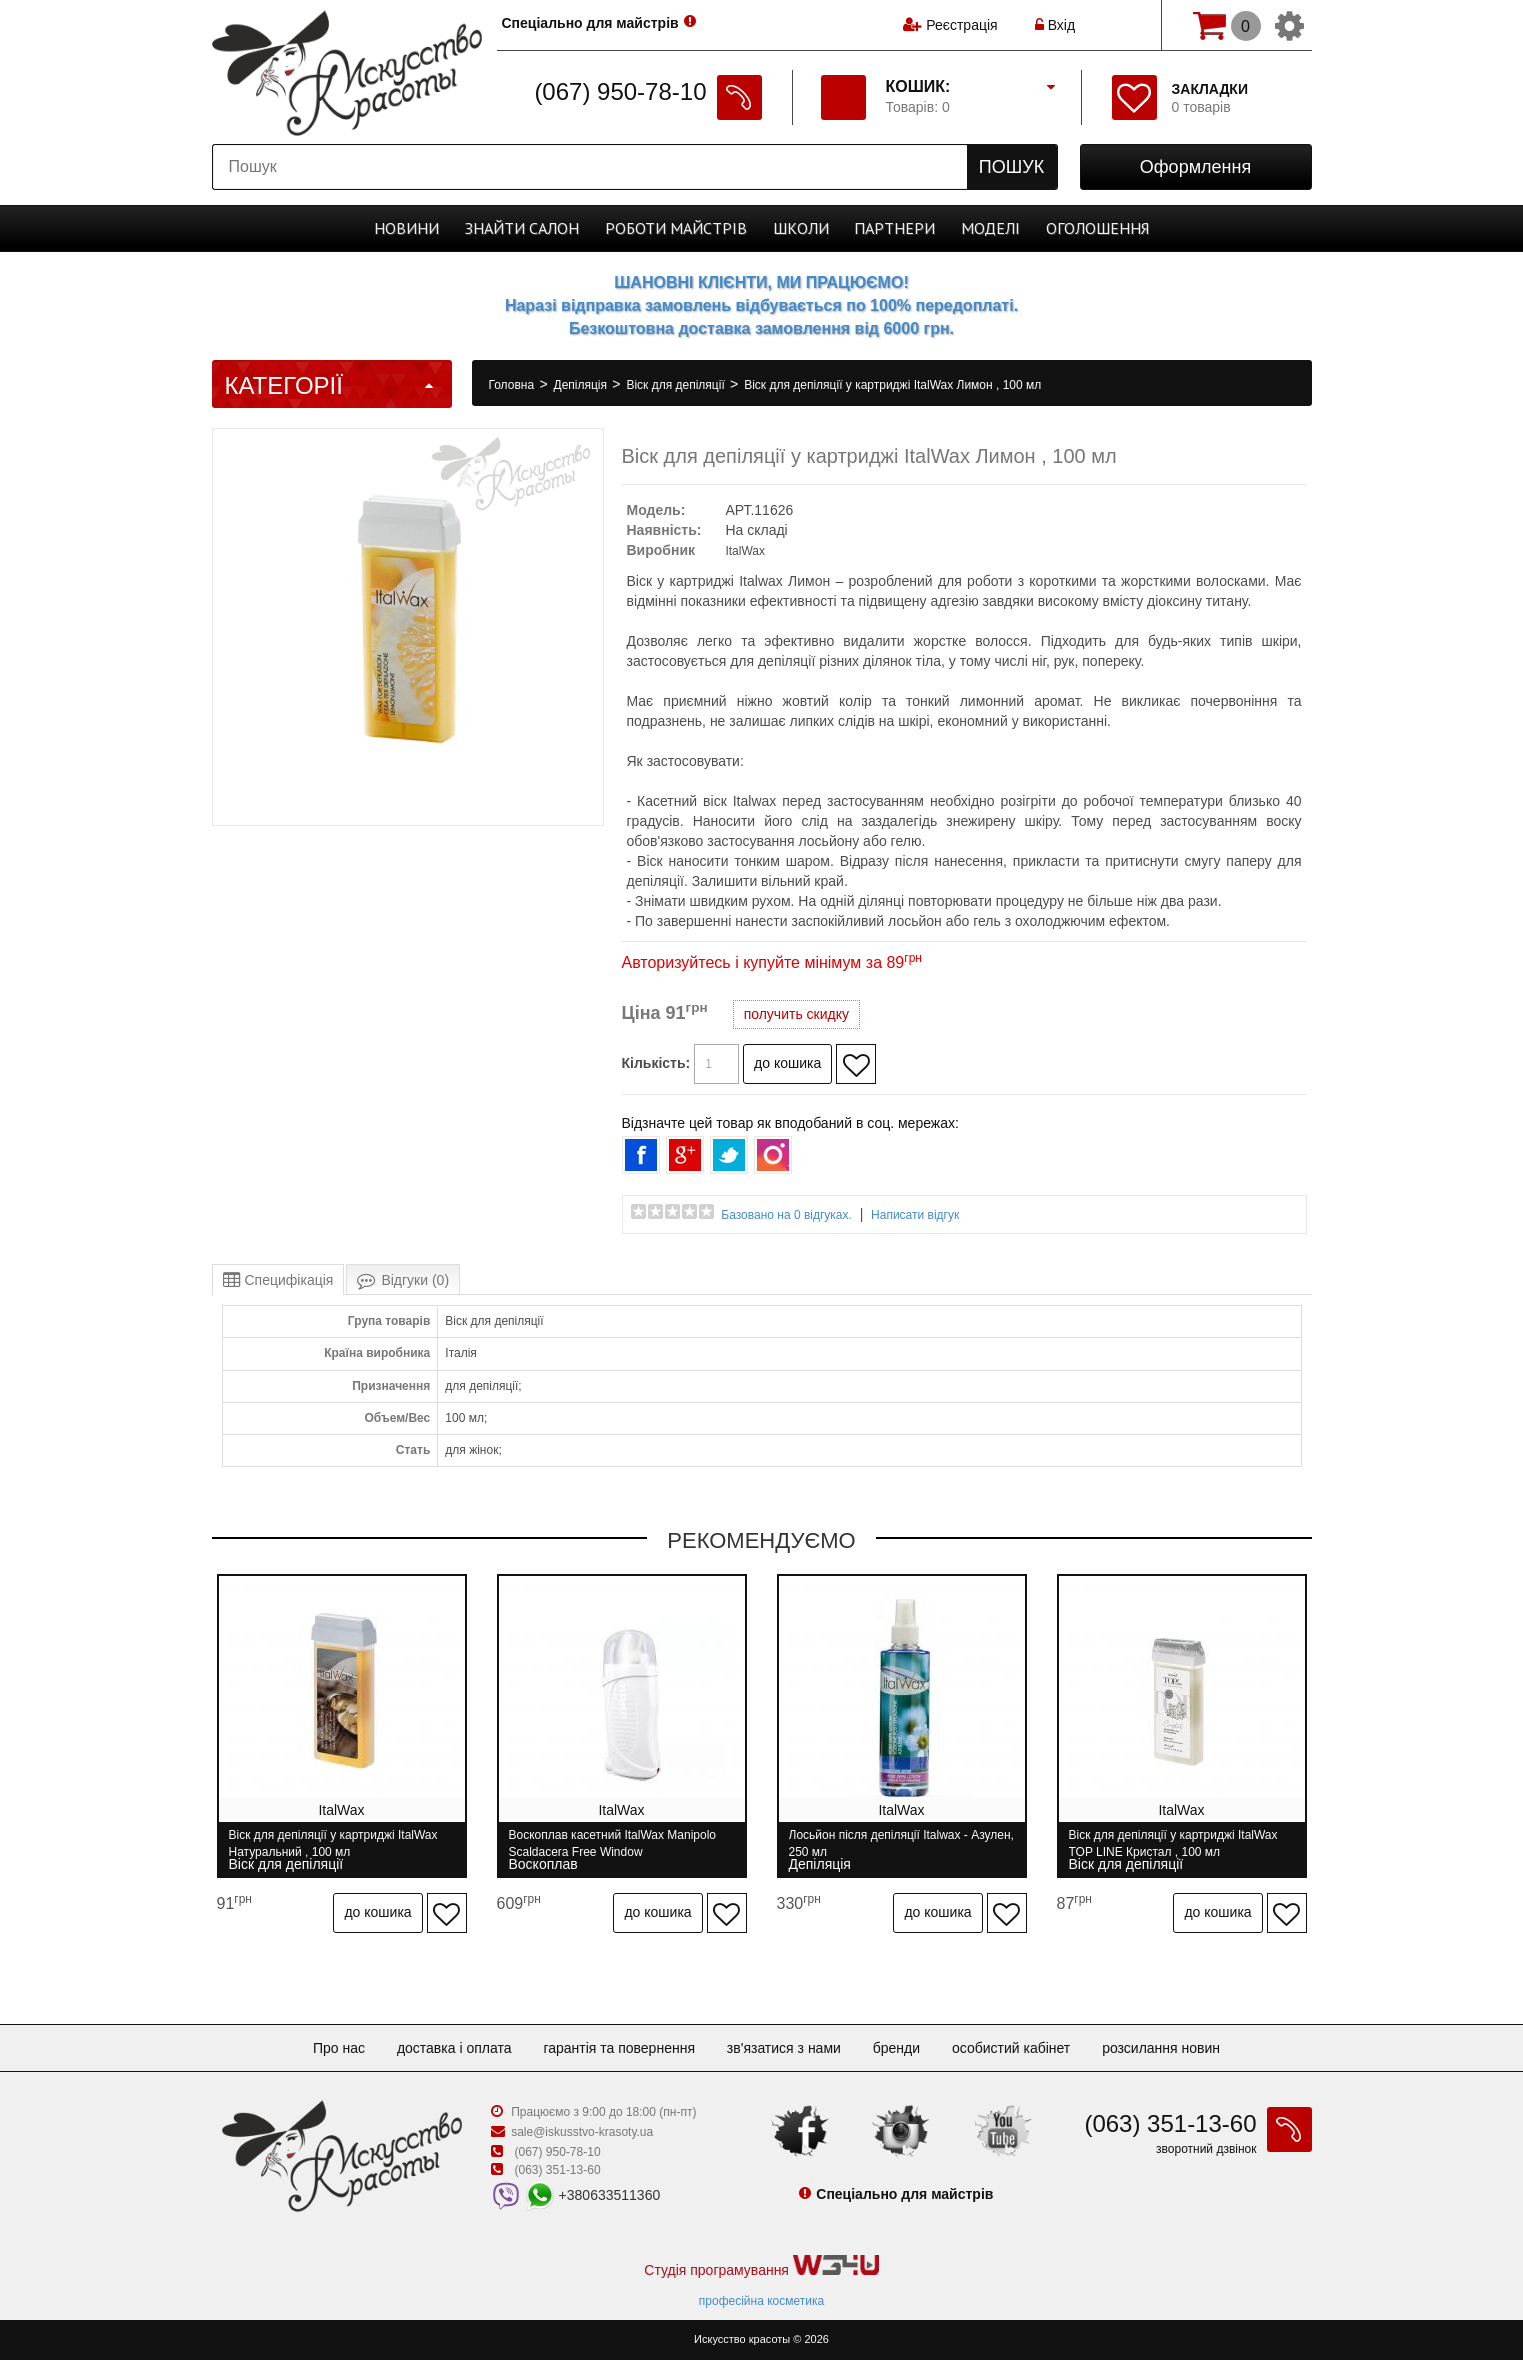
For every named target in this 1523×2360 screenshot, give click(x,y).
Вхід (1055, 25)
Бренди (896, 2048)
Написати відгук (915, 1215)
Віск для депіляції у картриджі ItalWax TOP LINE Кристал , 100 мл (1173, 1843)
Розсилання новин (1161, 2048)
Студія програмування (761, 2266)
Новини (406, 228)
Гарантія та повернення (619, 2048)
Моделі (990, 228)
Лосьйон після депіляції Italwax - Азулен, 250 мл (901, 1843)
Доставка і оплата (454, 2048)
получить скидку (796, 1014)
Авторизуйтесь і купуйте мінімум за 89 (772, 962)
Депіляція (582, 385)
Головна (513, 385)
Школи (801, 228)
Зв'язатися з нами (784, 2048)
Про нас (339, 2048)
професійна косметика (761, 2301)
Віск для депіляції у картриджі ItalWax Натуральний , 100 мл (333, 1843)
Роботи (676, 228)
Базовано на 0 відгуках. (786, 1215)
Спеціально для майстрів (590, 23)
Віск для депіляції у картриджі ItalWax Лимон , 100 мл (892, 385)
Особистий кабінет (1011, 2048)
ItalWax (745, 551)
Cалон (522, 228)
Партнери (894, 228)
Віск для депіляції (677, 385)
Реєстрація (961, 25)
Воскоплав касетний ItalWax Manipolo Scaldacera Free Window (613, 1843)
